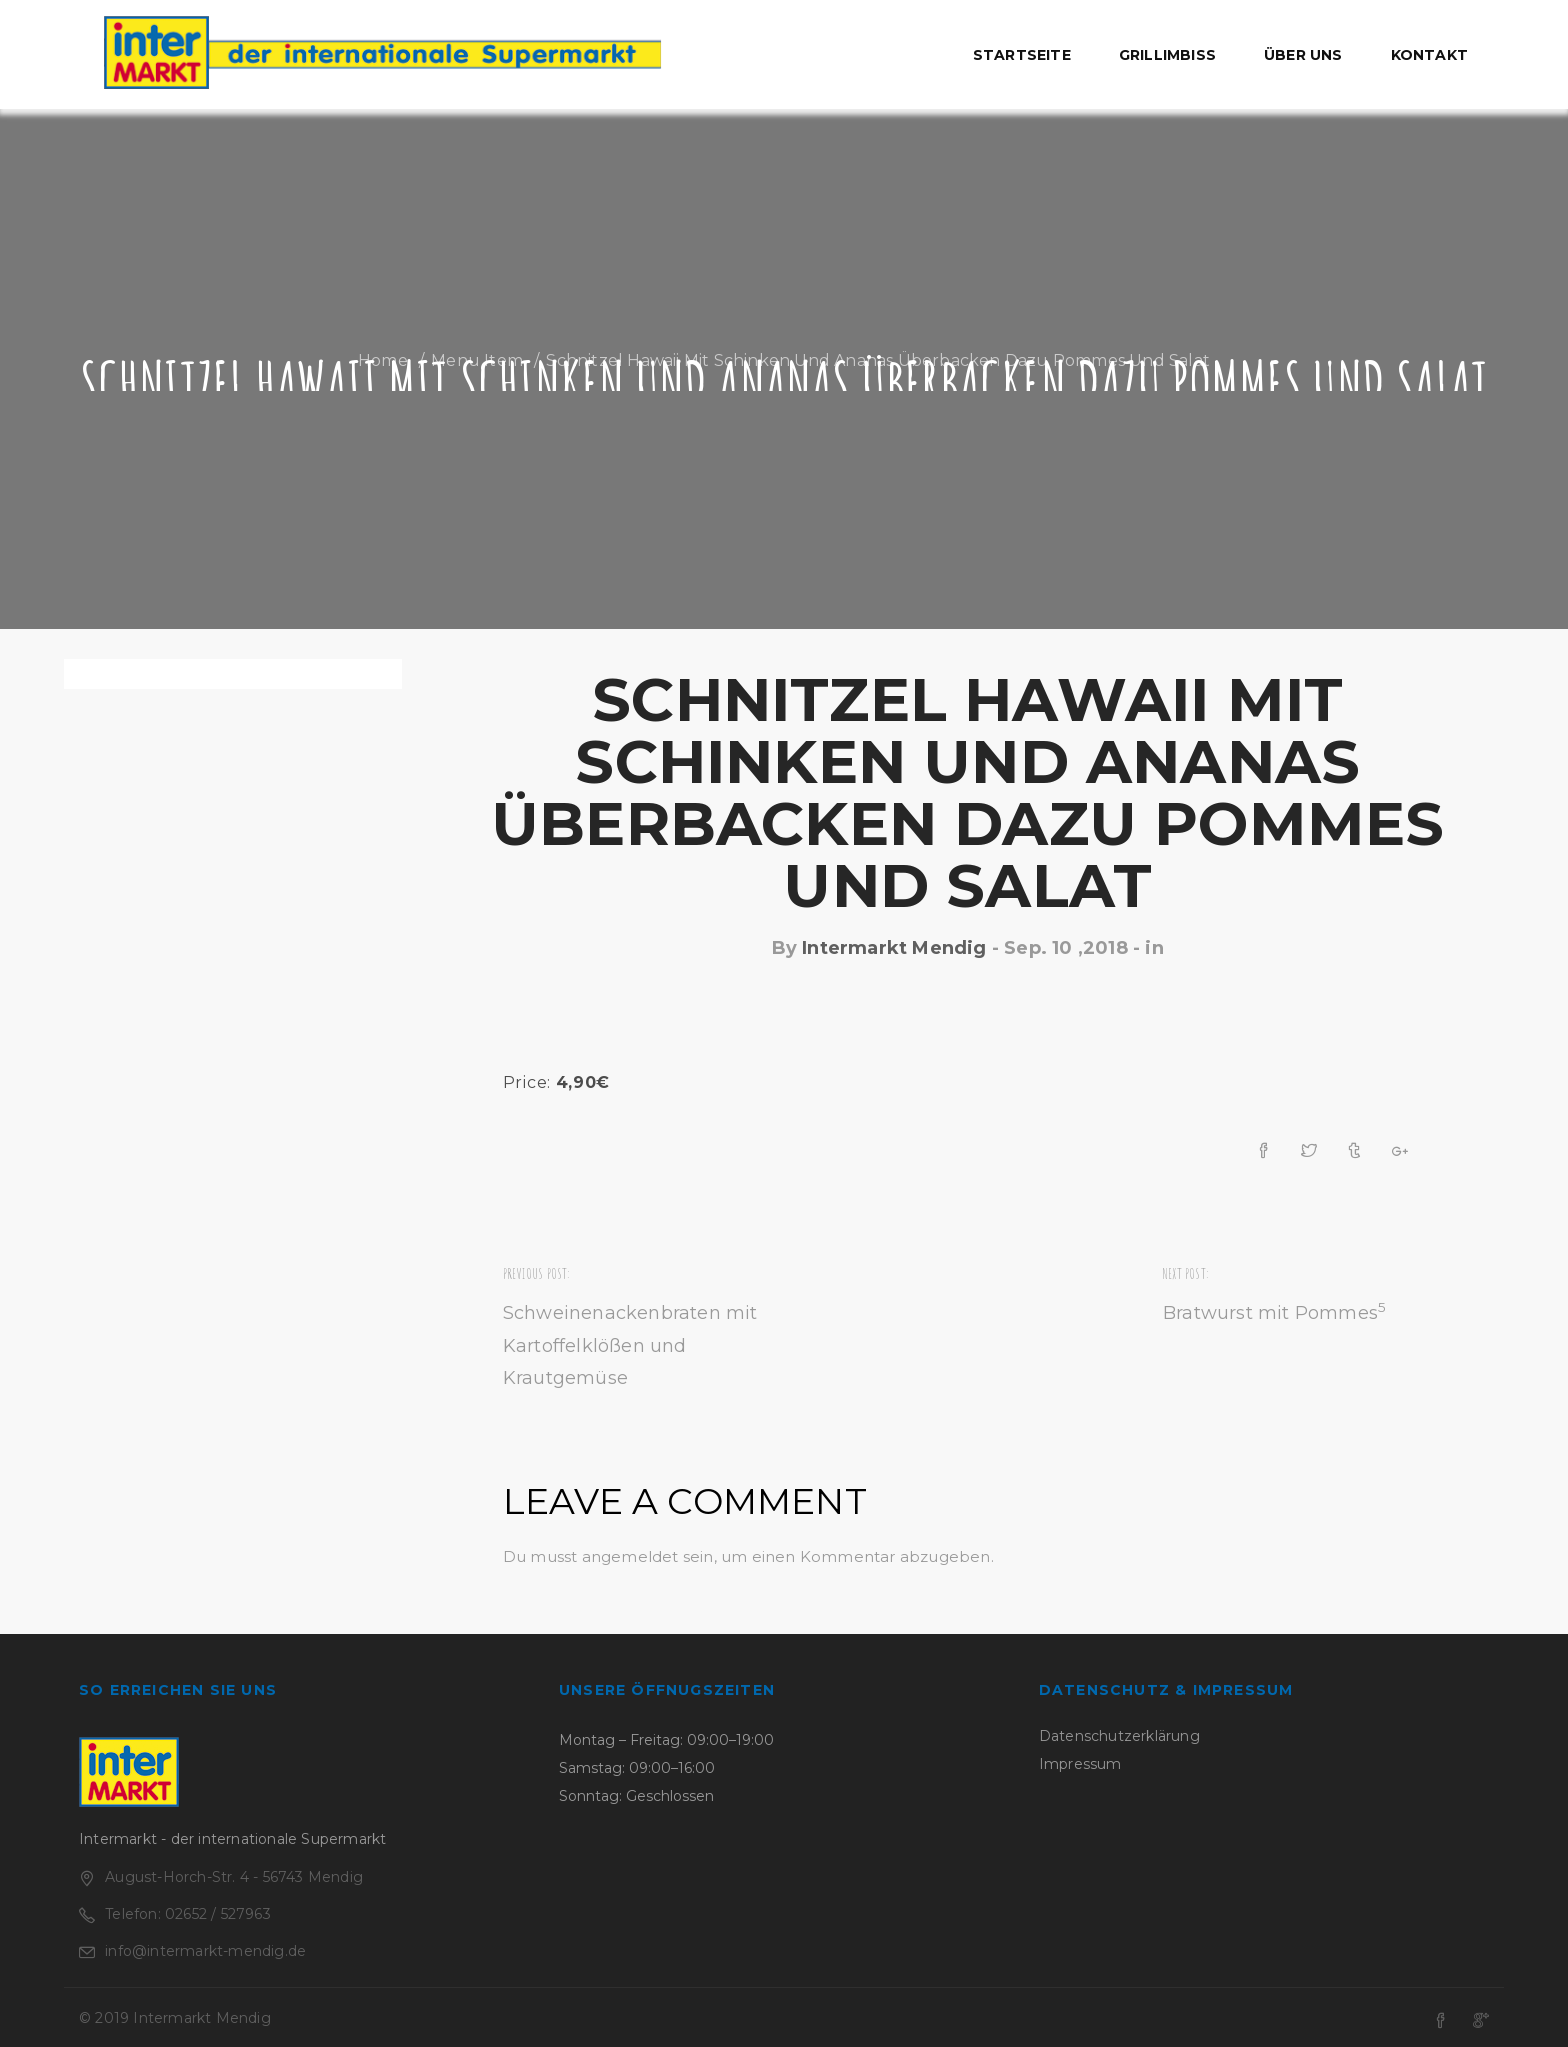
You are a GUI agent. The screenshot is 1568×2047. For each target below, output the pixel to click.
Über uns (1303, 55)
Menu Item (477, 360)
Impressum (1080, 1764)
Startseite (1022, 55)
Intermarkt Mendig (894, 948)
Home (383, 360)
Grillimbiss (1167, 55)
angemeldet (630, 1556)
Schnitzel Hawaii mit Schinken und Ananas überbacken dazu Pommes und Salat (967, 792)
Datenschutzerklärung (1119, 1736)
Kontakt (1429, 55)
